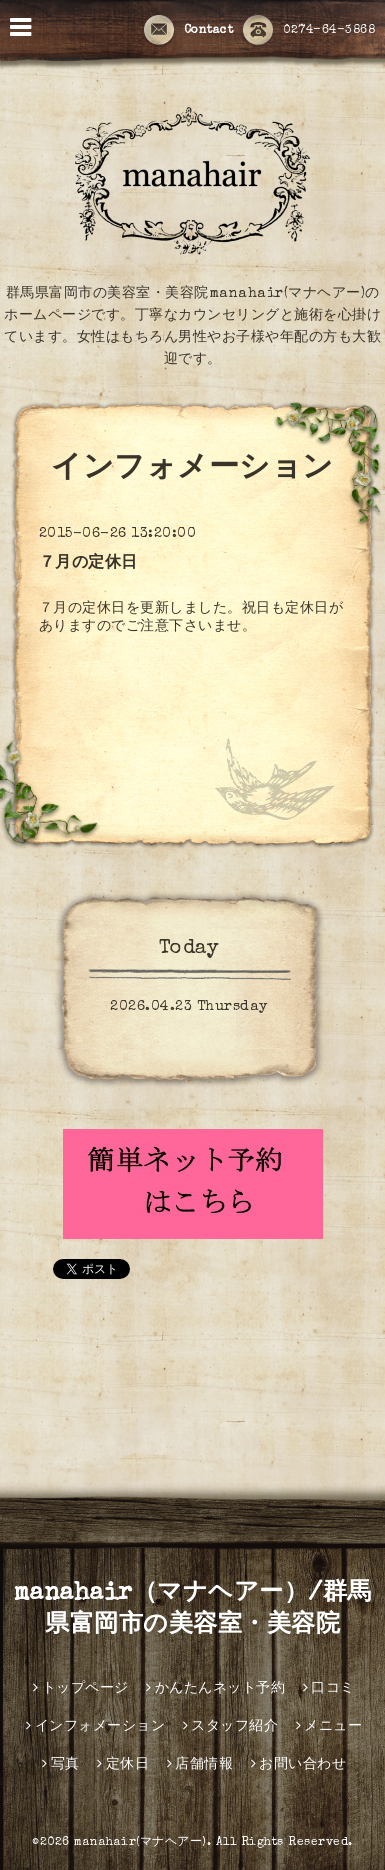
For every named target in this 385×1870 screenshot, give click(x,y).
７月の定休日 (88, 564)
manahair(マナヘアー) (140, 1843)
